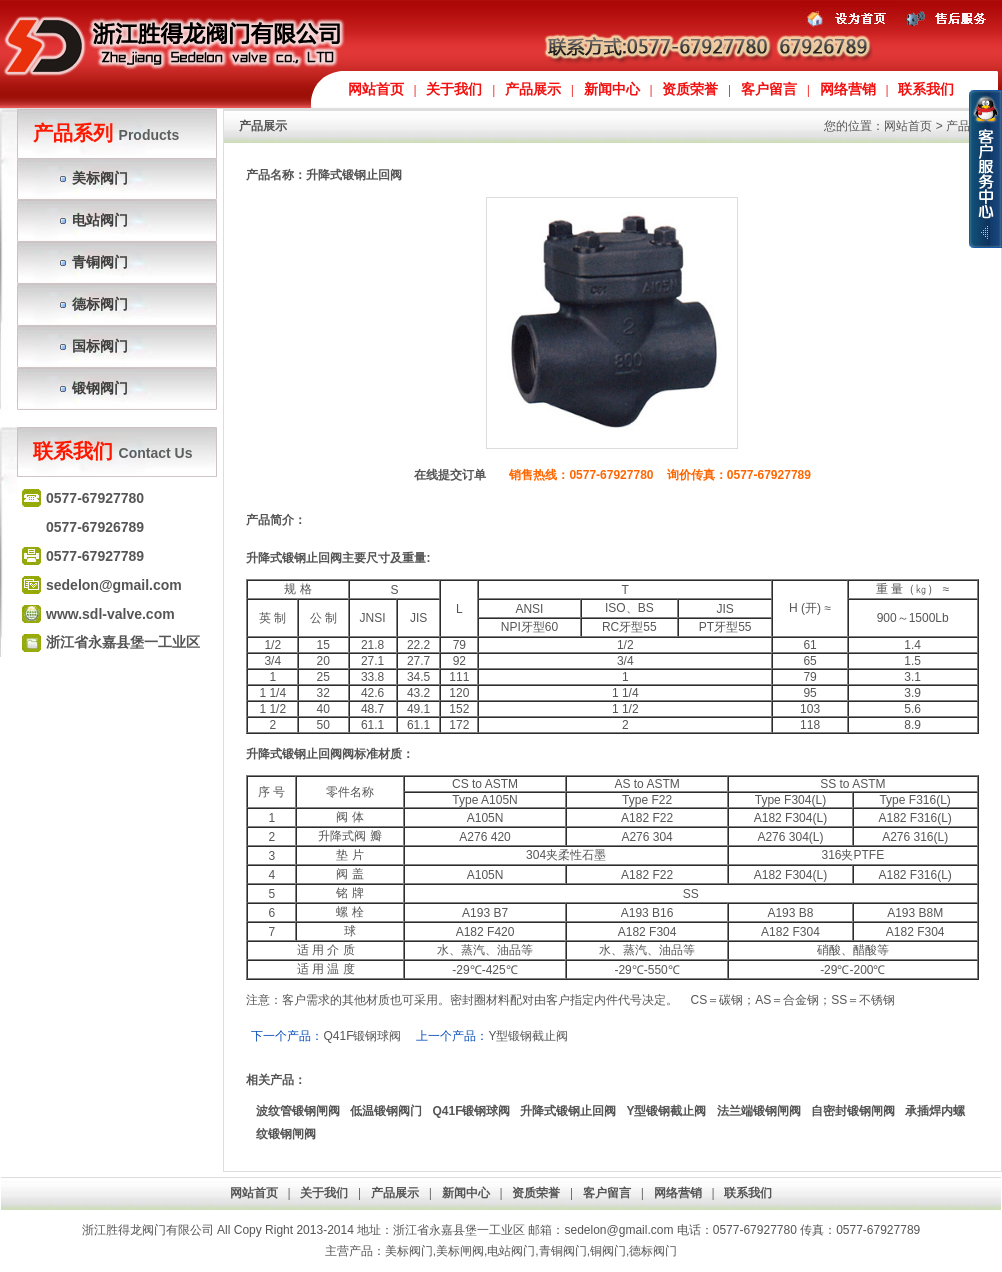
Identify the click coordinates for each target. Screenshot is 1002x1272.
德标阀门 (100, 304)
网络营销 (848, 89)
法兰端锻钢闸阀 (759, 1111)
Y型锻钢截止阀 (528, 1036)
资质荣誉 (690, 89)
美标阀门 (100, 178)
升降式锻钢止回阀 (568, 1111)
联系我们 (926, 89)
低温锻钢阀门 (386, 1111)
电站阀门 (100, 220)
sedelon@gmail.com (619, 1230)
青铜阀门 (100, 262)
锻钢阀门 (100, 388)
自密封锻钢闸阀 (853, 1111)
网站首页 (376, 89)
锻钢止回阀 (312, 558)
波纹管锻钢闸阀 (298, 1111)
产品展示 (533, 89)
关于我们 (454, 89)
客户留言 (769, 89)
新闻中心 (612, 89)
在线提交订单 (450, 475)
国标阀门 (100, 346)
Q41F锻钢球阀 (362, 1036)
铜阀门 (608, 1251)
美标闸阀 (460, 1251)
